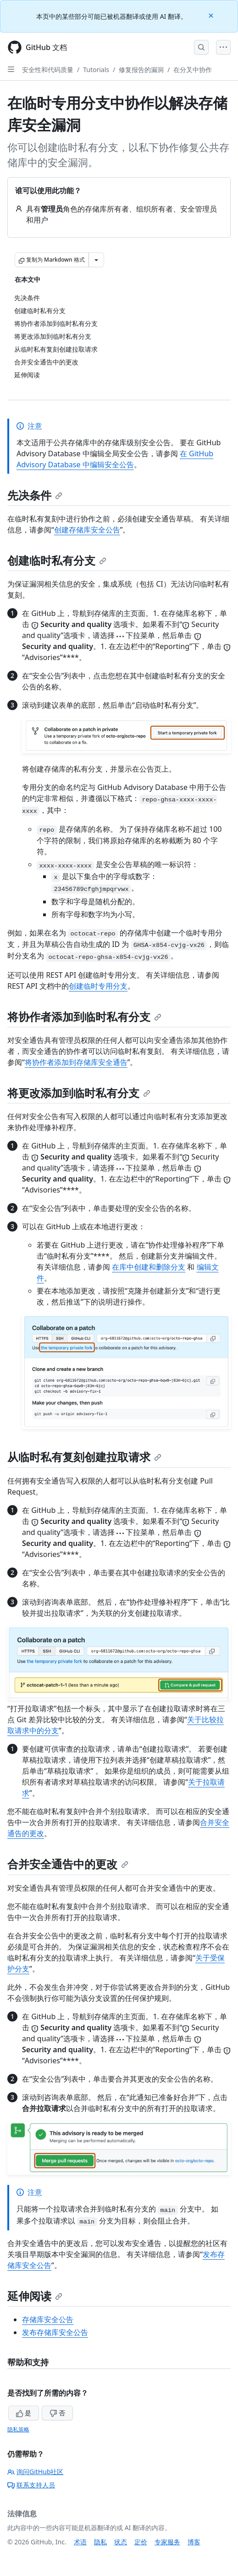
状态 (120, 2541)
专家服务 (167, 2541)
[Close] (212, 15)
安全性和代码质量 (47, 69)
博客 (194, 2541)
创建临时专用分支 (98, 986)
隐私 (100, 2541)
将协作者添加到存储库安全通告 (76, 1062)
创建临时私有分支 (56, 560)
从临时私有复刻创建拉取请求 (84, 1456)
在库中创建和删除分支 (148, 1267)
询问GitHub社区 (35, 2471)
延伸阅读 (34, 2295)
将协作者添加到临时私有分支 (84, 1016)
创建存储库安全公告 (87, 530)
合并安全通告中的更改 (67, 1863)
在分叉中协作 (192, 69)
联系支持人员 (31, 2485)
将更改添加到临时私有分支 (78, 1092)
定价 (140, 2541)
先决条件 (34, 495)
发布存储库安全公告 (55, 2332)
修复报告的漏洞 (141, 69)
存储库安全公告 (47, 2319)
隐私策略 (18, 2429)
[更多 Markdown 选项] (96, 259)
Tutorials (96, 69)
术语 (80, 2541)
